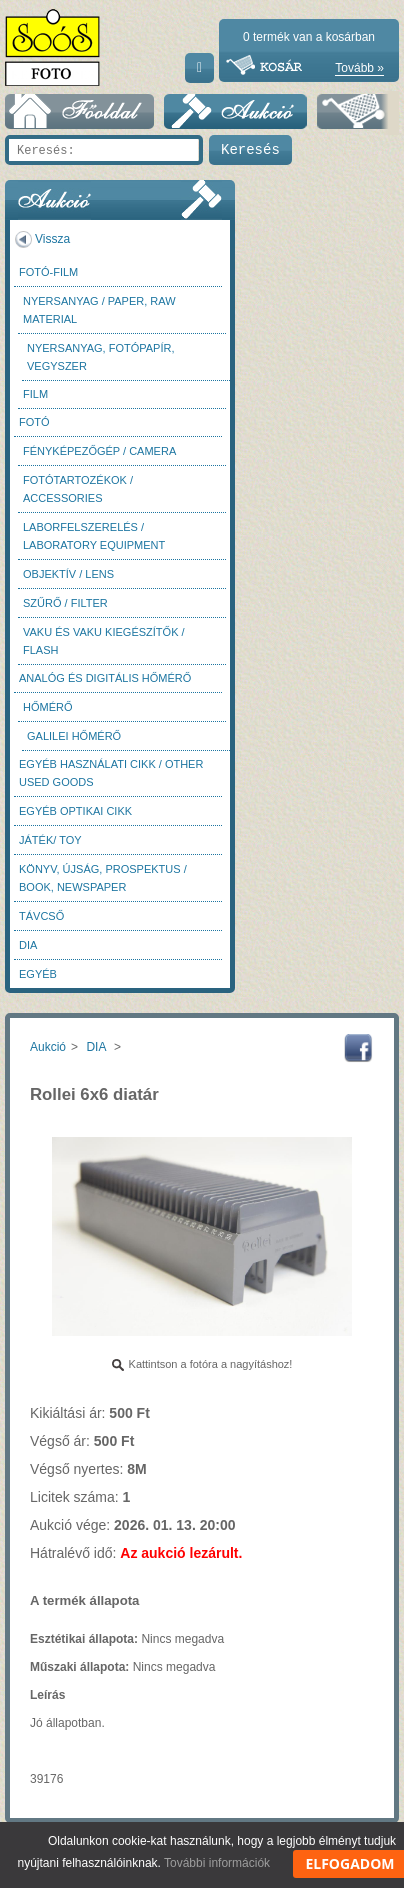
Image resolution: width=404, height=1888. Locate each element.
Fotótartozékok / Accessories (78, 489)
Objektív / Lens (68, 574)
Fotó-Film (48, 272)
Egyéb (38, 974)
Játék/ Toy (50, 840)
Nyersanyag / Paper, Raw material (99, 310)
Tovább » (359, 68)
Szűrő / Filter (65, 603)
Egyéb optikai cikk (75, 811)
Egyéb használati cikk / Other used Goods (111, 773)
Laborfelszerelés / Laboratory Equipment (94, 536)
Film (35, 394)
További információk (217, 1863)
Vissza (52, 239)
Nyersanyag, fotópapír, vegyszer (101, 357)
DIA (28, 945)
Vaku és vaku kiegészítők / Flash (104, 641)
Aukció (48, 1047)
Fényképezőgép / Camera (99, 451)
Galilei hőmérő (74, 736)
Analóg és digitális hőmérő (105, 678)
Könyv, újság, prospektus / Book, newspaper (103, 878)
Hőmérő (48, 707)
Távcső (41, 916)
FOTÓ (34, 422)
